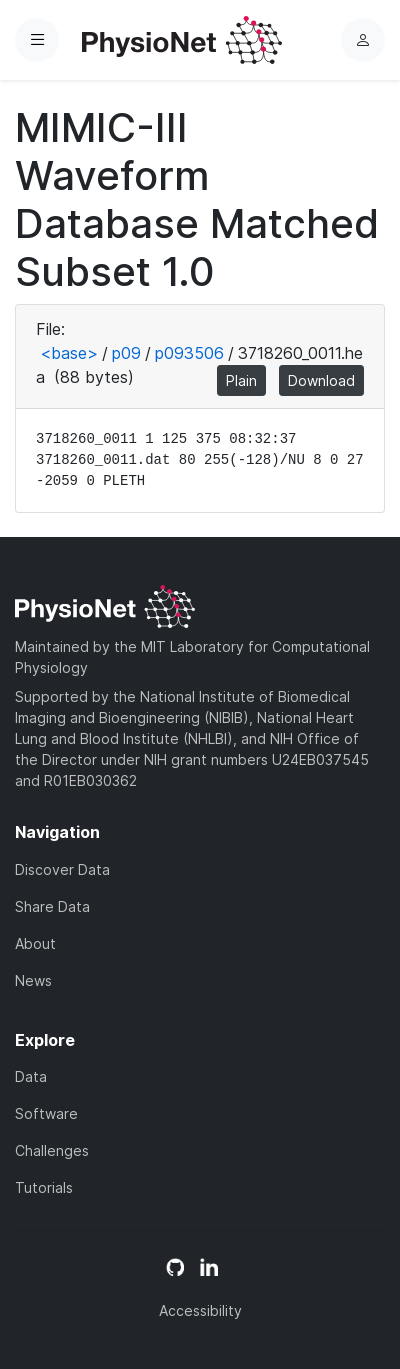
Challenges (52, 1150)
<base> (69, 353)
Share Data (52, 906)
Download (321, 380)
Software (46, 1113)
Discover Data (62, 869)
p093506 (189, 353)
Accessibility (200, 1310)
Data (31, 1076)
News (33, 980)
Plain (241, 380)
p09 (126, 353)
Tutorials (44, 1187)
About (35, 943)
